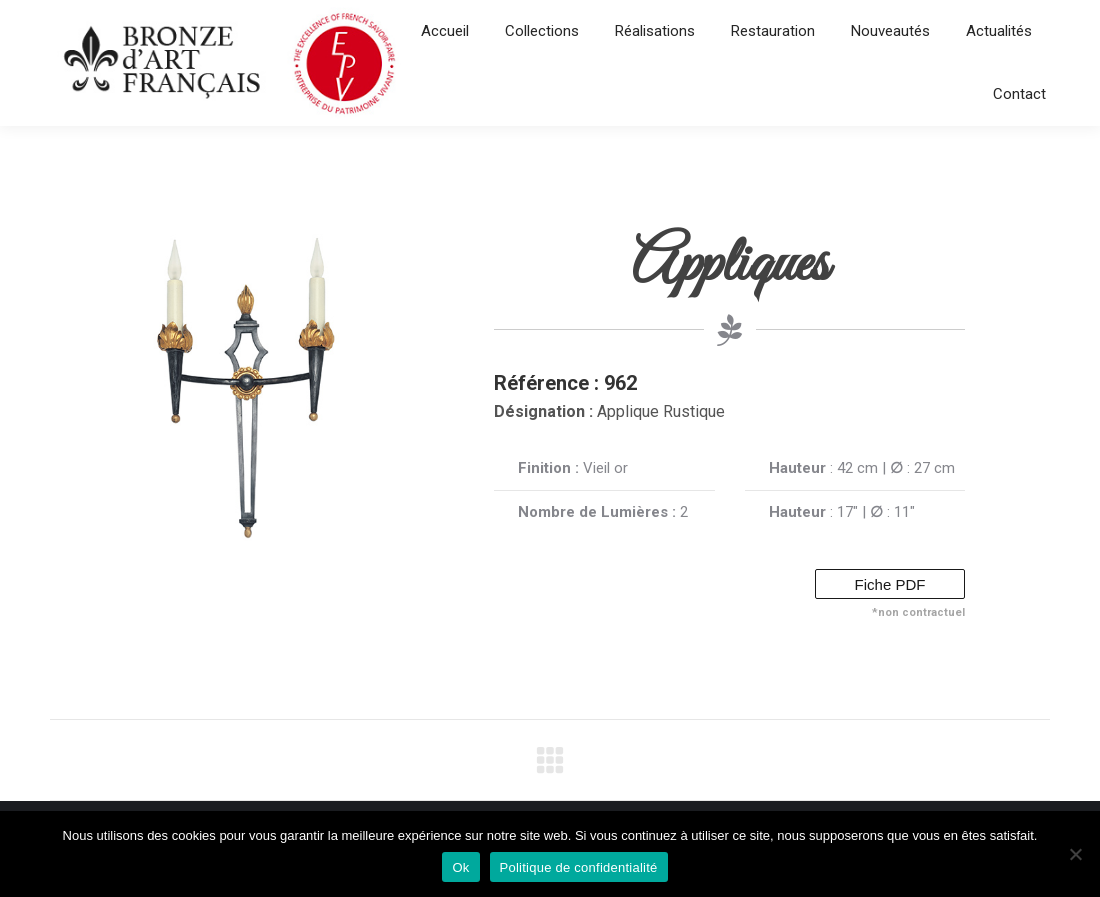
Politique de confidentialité (579, 867)
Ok (460, 867)
